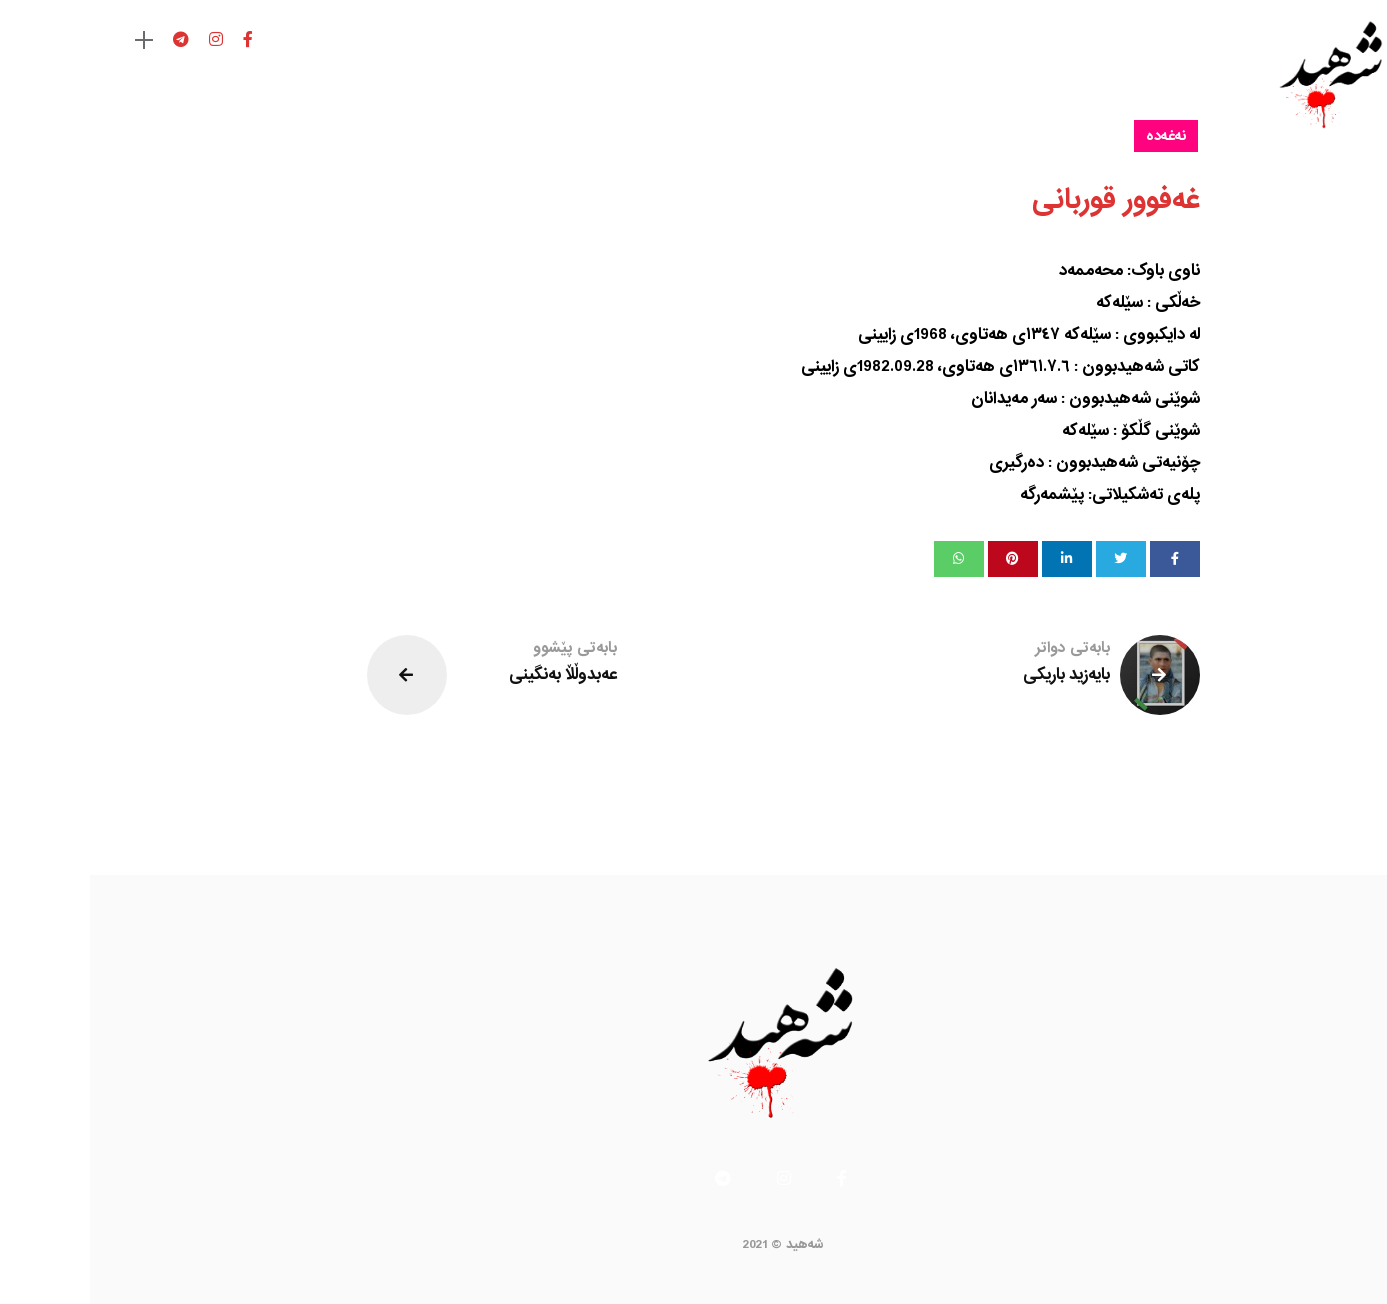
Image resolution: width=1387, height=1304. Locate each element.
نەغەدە (1076, 136)
